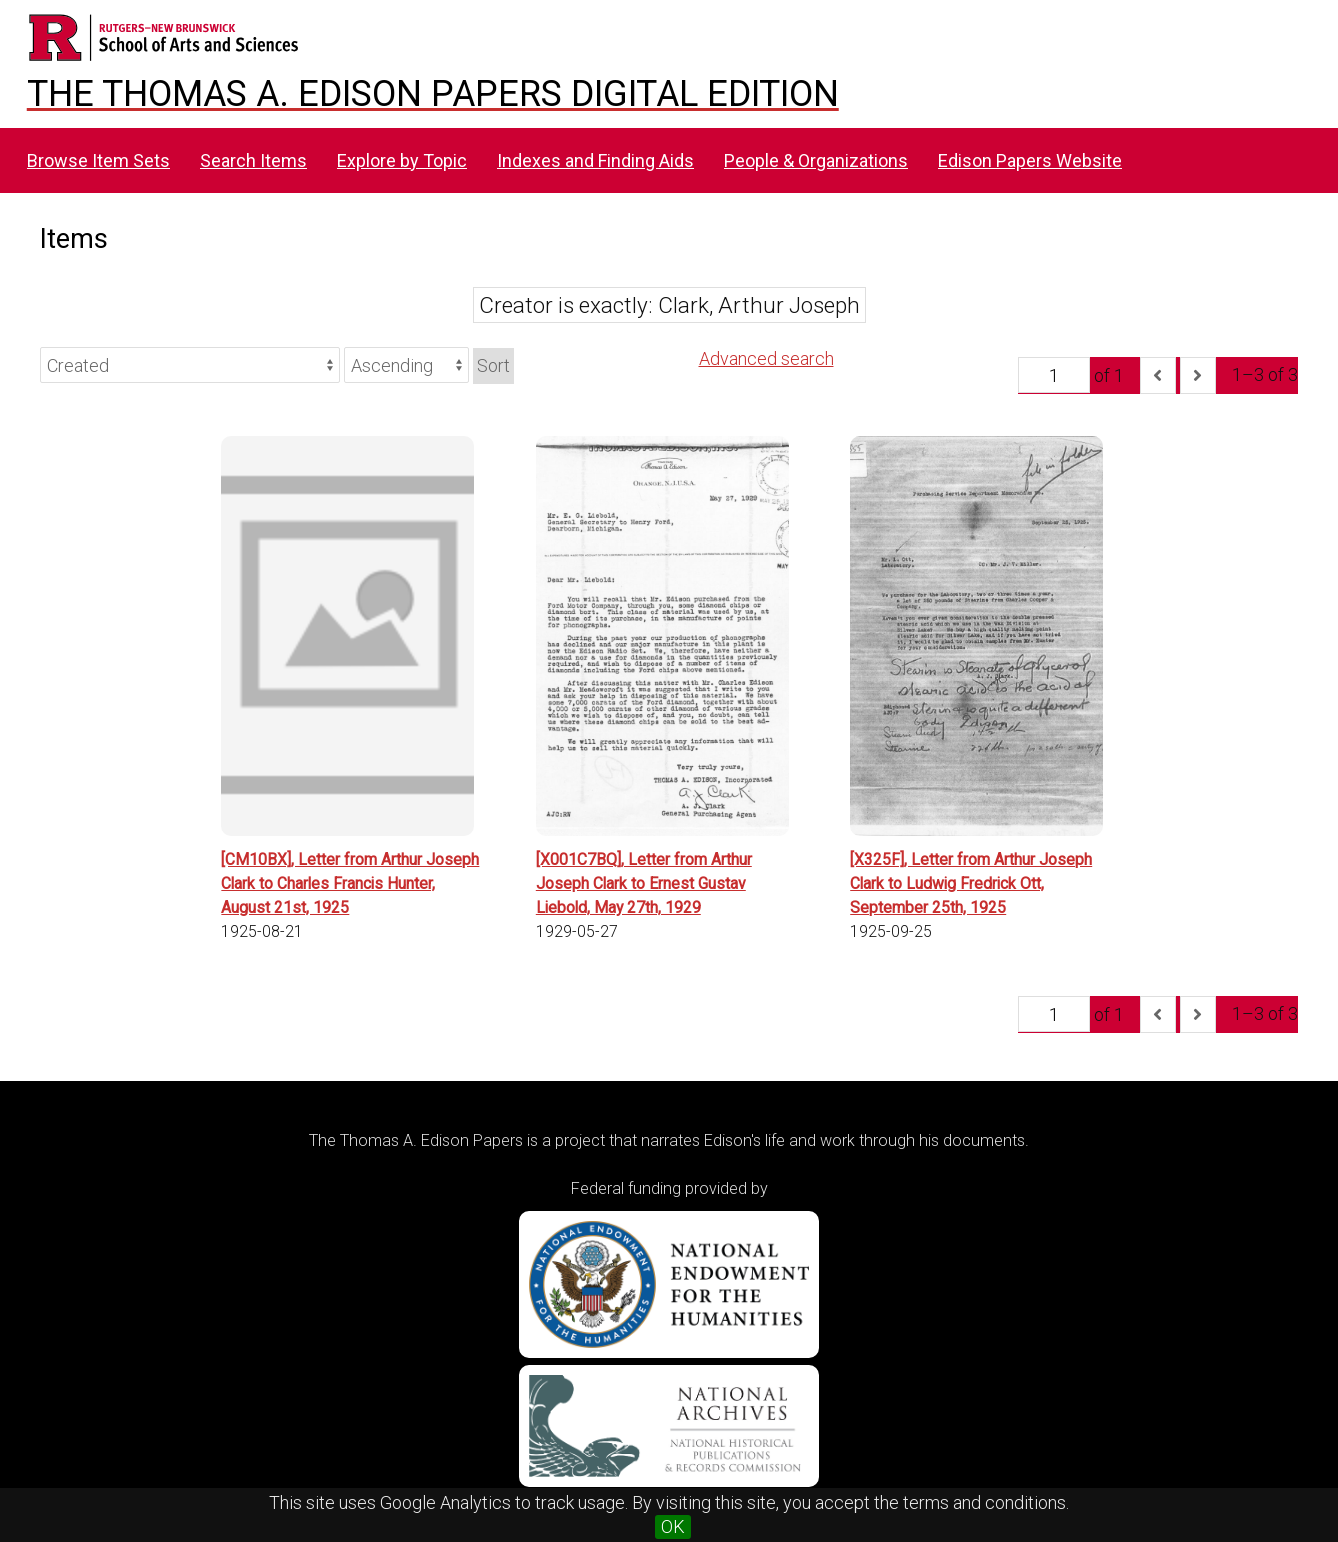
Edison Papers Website (1030, 160)
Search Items (253, 160)
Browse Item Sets (98, 160)
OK (673, 1526)
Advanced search (766, 358)
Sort (493, 365)
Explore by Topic (402, 160)
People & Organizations (816, 160)
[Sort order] (406, 365)
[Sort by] (190, 365)
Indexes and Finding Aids (595, 160)
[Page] (1054, 375)
